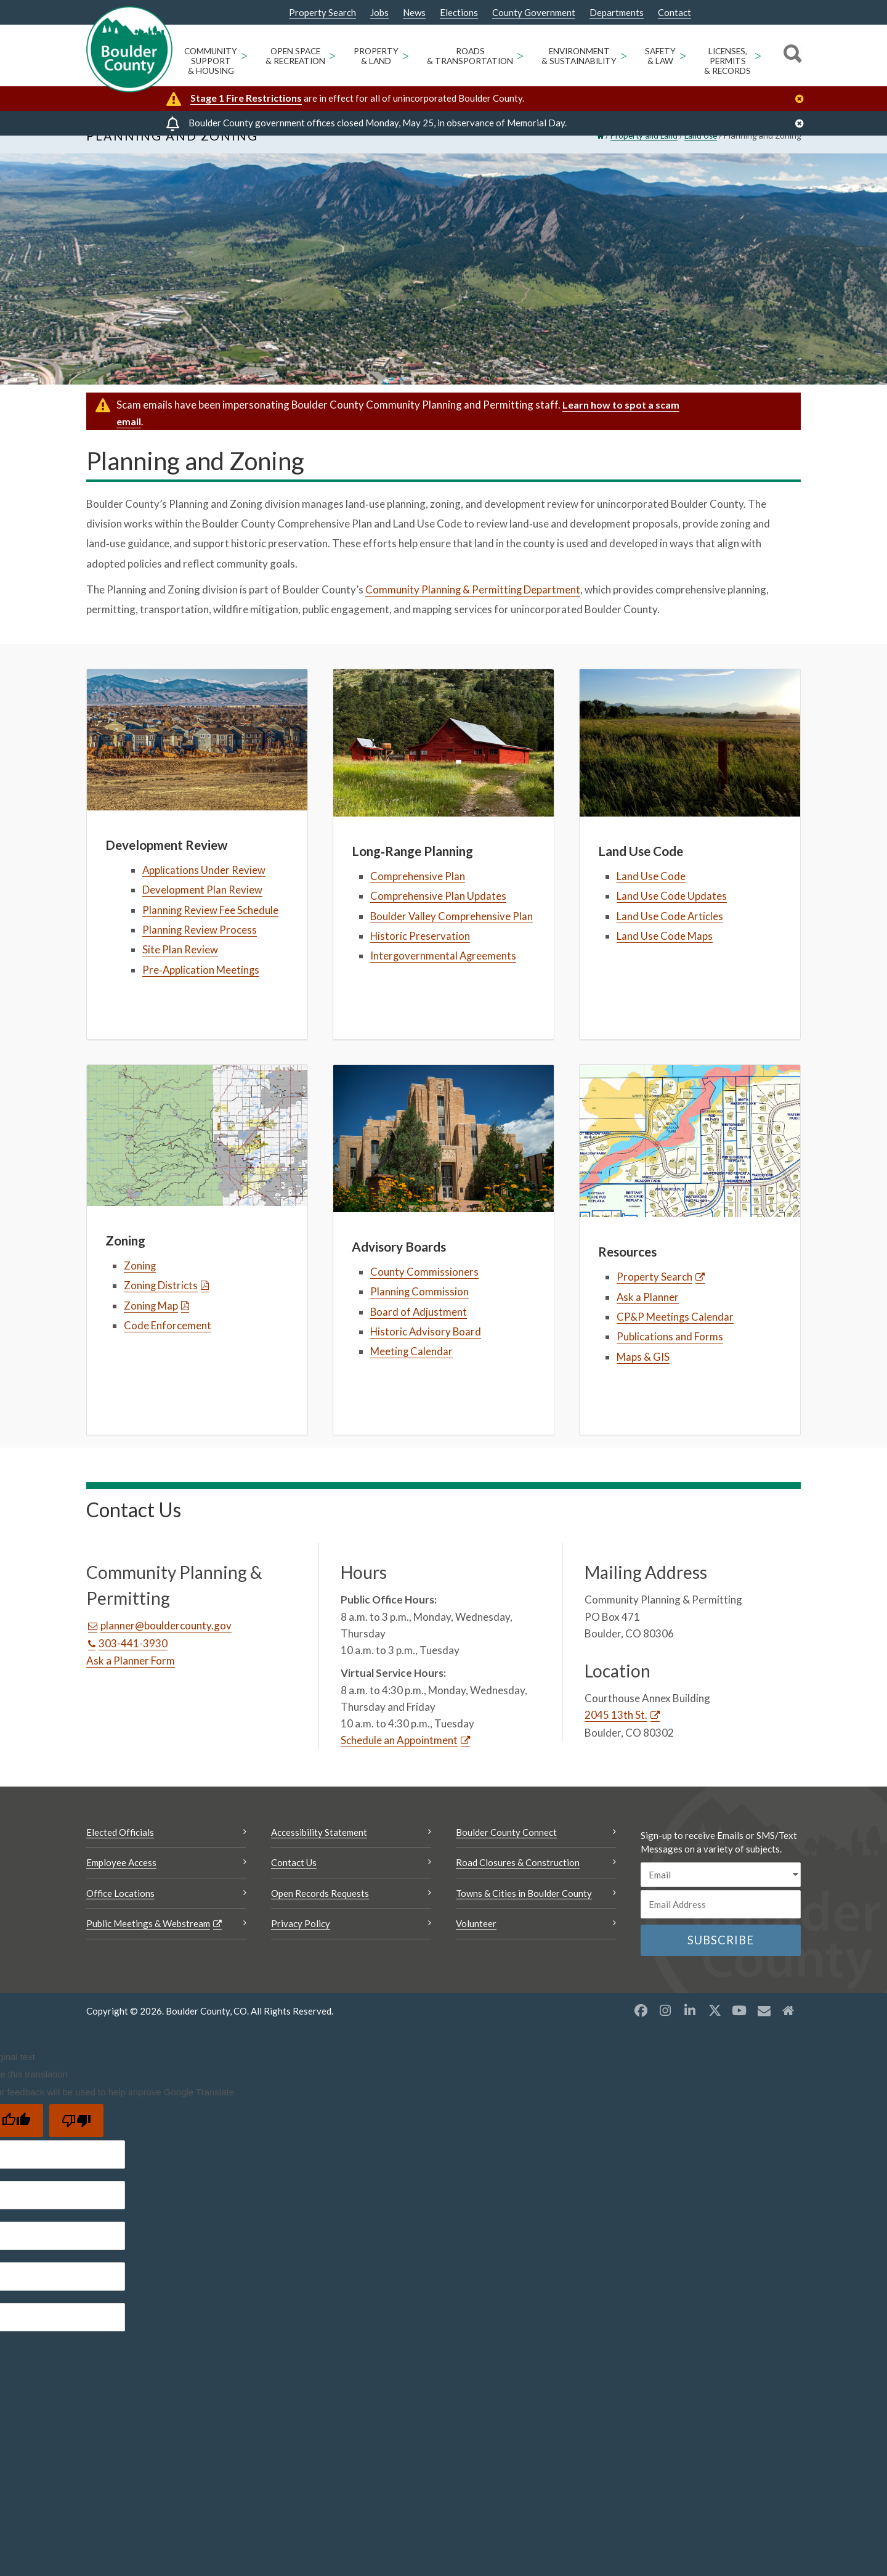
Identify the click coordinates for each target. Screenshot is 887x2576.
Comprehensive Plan (417, 896)
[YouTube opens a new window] (739, 2030)
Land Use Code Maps (665, 956)
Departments (616, 12)
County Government (533, 12)
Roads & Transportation (470, 56)
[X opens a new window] (714, 2030)
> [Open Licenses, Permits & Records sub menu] (757, 55)
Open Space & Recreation (295, 56)
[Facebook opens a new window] (640, 2030)
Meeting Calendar (411, 1371)
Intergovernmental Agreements (444, 975)
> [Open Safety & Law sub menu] (682, 55)
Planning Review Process (199, 950)
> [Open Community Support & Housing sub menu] (244, 55)
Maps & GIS (643, 1377)
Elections (459, 12)
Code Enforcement (167, 1345)
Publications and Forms (670, 1356)
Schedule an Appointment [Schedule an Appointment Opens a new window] (399, 1760)
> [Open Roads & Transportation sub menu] (520, 55)
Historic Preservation (420, 956)
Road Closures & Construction (518, 1882)
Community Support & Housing (210, 61)
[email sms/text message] (721, 1895)
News (414, 12)
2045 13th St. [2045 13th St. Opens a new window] (616, 1735)
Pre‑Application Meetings (201, 989)
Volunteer (476, 1943)
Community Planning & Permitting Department (473, 609)
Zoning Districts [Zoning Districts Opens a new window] (161, 1305)
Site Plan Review (180, 969)
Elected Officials (120, 1852)
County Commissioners (424, 1292)
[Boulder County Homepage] (129, 49)
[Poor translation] (76, 2141)
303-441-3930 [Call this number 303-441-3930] (133, 1663)
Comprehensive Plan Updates (438, 916)
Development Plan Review (202, 909)
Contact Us (294, 1882)
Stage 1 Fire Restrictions (246, 98)
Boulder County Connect (506, 1852)
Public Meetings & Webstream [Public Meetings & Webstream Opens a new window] (148, 1943)
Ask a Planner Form (130, 1680)
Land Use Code (651, 896)
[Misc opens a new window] (763, 2030)
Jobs (379, 12)
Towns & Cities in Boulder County (524, 1913)
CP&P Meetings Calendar (675, 1337)
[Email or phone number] (721, 1924)
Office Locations (120, 1913)
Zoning (140, 1285)
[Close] (802, 98)
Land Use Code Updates (672, 916)
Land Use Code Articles (670, 936)
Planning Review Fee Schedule (210, 929)
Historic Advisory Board (426, 1351)
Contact (674, 12)
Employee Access (121, 1882)
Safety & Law (660, 56)
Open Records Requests (320, 1913)
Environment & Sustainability (579, 56)
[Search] (790, 55)
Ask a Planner (648, 1317)
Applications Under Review (204, 890)
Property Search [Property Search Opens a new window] (322, 13)
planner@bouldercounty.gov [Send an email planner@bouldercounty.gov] (166, 1645)
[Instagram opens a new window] (665, 2030)
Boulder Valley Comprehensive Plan (452, 936)
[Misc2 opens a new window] (788, 2030)
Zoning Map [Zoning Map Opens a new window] (151, 1325)
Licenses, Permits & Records (727, 61)
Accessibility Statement (319, 1852)
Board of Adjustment (419, 1332)
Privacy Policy (300, 1943)
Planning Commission (419, 1311)
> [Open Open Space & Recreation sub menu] (332, 55)
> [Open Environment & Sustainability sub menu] (623, 55)
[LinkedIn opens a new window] (690, 2030)
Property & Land (376, 56)
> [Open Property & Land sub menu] (405, 55)
